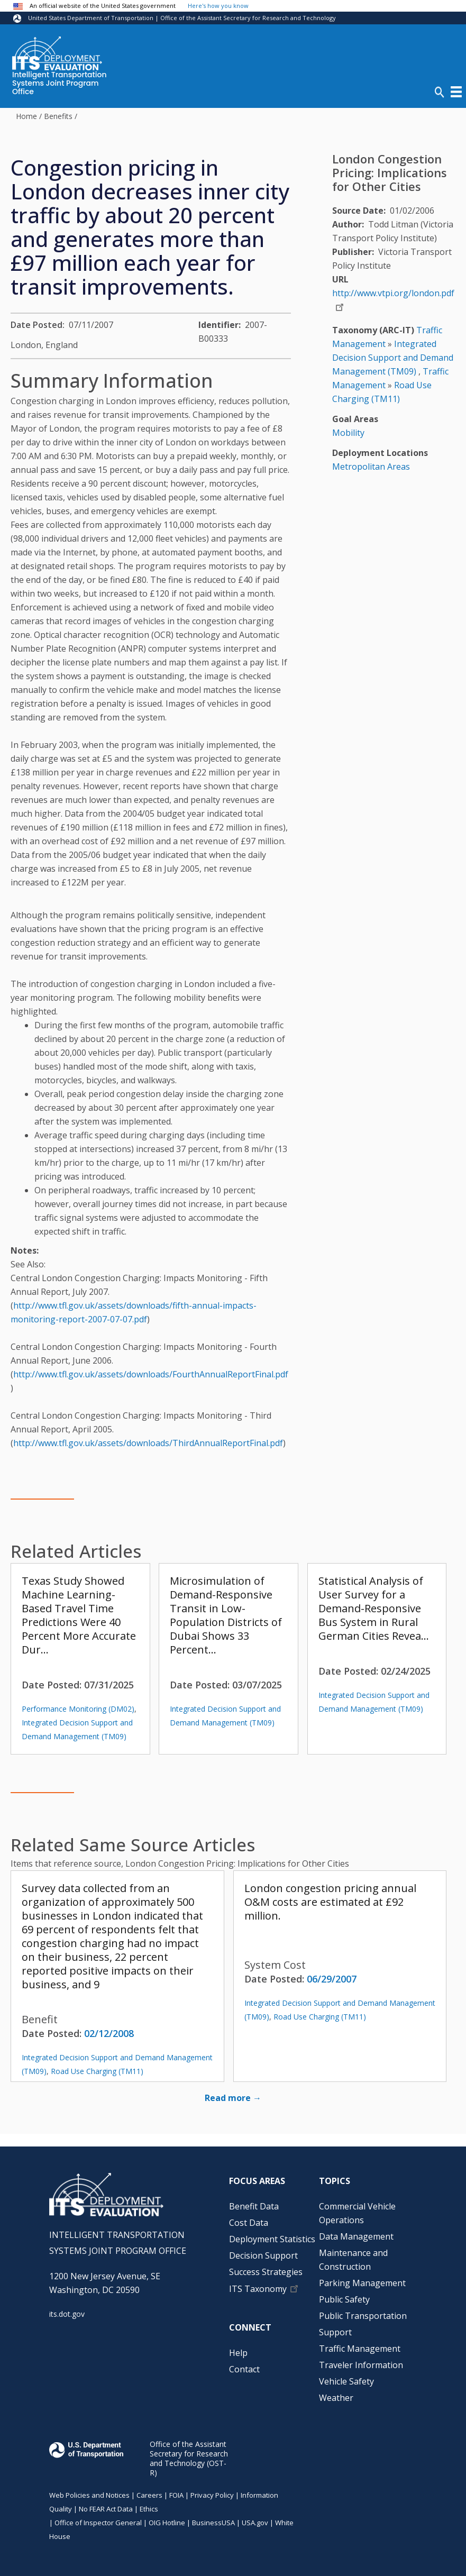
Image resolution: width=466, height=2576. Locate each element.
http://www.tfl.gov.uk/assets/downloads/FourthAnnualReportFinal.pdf (150, 1374)
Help (238, 2353)
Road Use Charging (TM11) (97, 2071)
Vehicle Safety (346, 2381)
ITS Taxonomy (258, 2289)
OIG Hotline (167, 2522)
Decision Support (263, 2255)
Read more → (233, 2098)
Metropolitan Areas (371, 466)
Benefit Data (254, 2206)
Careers (149, 2495)
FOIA (176, 2495)
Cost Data (248, 2222)
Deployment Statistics (272, 2239)
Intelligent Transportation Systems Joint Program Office (59, 83)
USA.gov (255, 2522)
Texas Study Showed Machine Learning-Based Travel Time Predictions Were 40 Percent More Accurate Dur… (79, 1615)
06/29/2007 (332, 1978)
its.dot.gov (67, 2314)
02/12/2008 (109, 2033)
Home (26, 116)
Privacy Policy (212, 2495)
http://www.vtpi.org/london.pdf (393, 293)
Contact (244, 2369)
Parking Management (362, 2283)
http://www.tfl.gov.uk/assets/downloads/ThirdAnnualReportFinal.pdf (148, 1443)
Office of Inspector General (98, 2522)
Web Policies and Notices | (92, 2495)
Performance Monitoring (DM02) (78, 1709)
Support (335, 2332)
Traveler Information (361, 2365)
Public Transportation (363, 2316)
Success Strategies (266, 2272)
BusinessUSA (213, 2522)
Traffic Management (359, 2348)
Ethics (149, 2509)
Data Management (356, 2236)
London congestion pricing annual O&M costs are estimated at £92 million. (330, 1902)
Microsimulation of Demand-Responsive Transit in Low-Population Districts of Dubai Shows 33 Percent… (226, 1615)
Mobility (348, 433)
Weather (336, 2398)
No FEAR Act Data (106, 2509)
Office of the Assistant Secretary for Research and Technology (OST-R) (189, 2458)
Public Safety (344, 2299)
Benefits (58, 116)
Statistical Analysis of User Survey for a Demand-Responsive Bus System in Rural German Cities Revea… (373, 1608)
